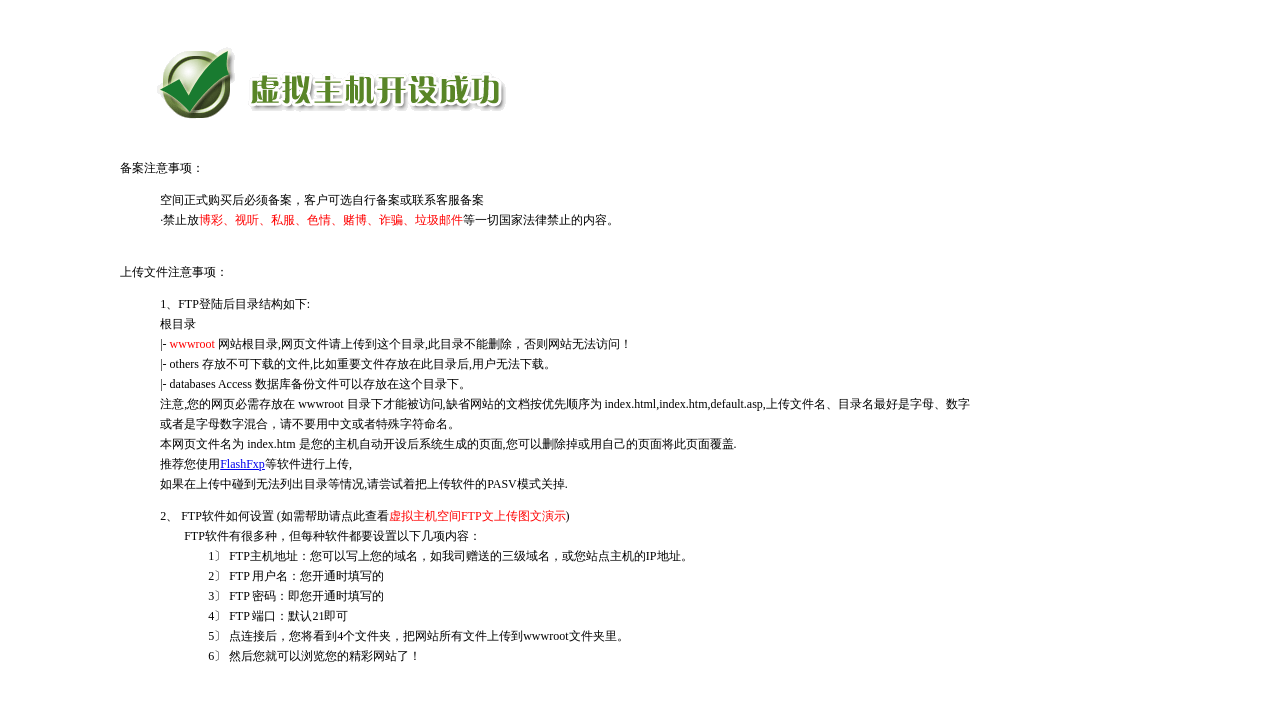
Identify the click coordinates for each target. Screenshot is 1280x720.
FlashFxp (242, 464)
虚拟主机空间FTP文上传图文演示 (477, 516)
